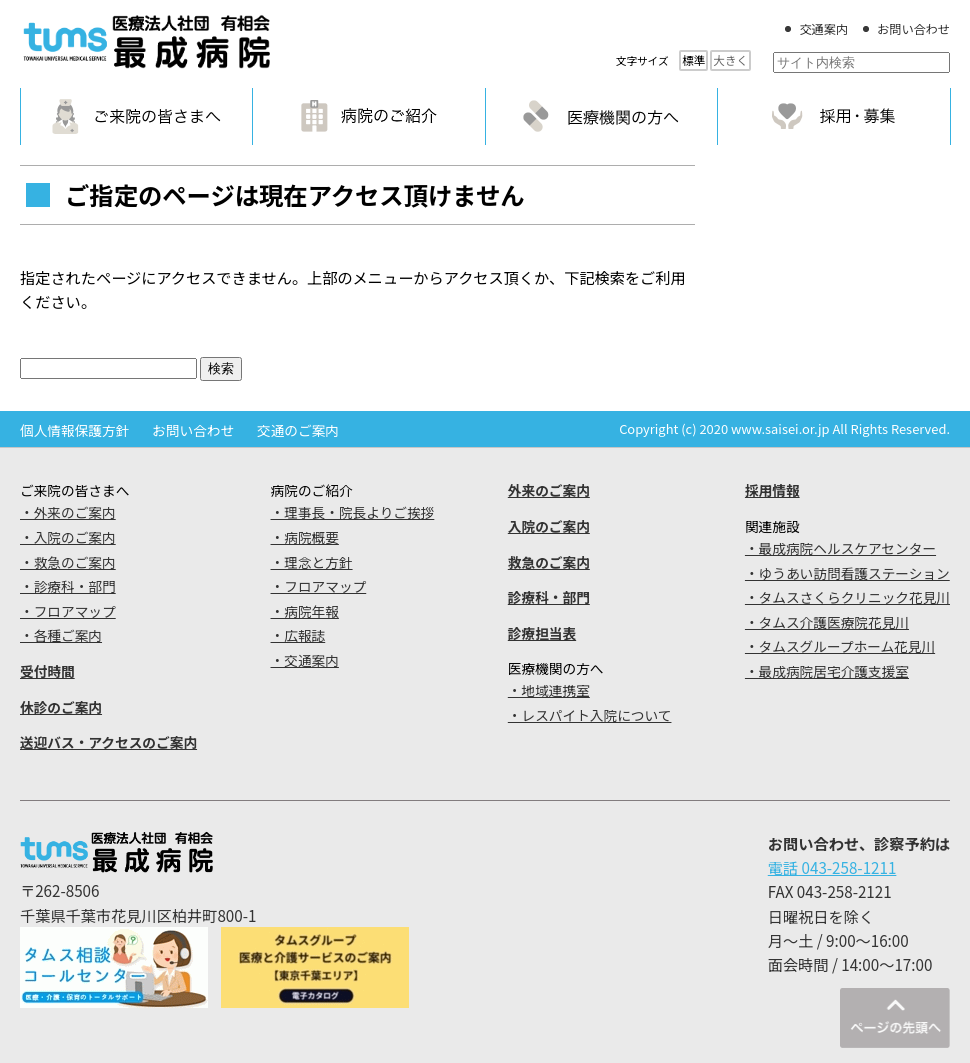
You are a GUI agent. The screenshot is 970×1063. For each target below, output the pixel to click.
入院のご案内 (549, 526)
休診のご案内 (61, 707)
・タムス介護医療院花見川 (827, 622)
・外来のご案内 (68, 512)
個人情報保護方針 (74, 430)
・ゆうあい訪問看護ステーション (847, 573)
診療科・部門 (549, 597)
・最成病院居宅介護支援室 (827, 671)
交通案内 (823, 29)
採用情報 (772, 490)
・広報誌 (298, 635)
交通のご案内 (298, 430)
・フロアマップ (68, 611)
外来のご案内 (549, 490)
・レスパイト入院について (590, 715)
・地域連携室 (549, 690)
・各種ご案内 (61, 635)
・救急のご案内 (68, 562)
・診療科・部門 (68, 586)
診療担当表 (542, 633)
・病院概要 (305, 537)
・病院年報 (305, 611)
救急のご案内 (549, 562)
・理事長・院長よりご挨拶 (353, 512)
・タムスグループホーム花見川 (840, 646)
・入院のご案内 (68, 537)
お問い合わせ (913, 29)
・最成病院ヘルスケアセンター (840, 548)
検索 (221, 368)
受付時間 (47, 671)
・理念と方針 (312, 562)
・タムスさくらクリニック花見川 (847, 597)
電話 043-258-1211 (832, 867)
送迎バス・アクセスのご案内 (108, 742)
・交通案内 (305, 660)
